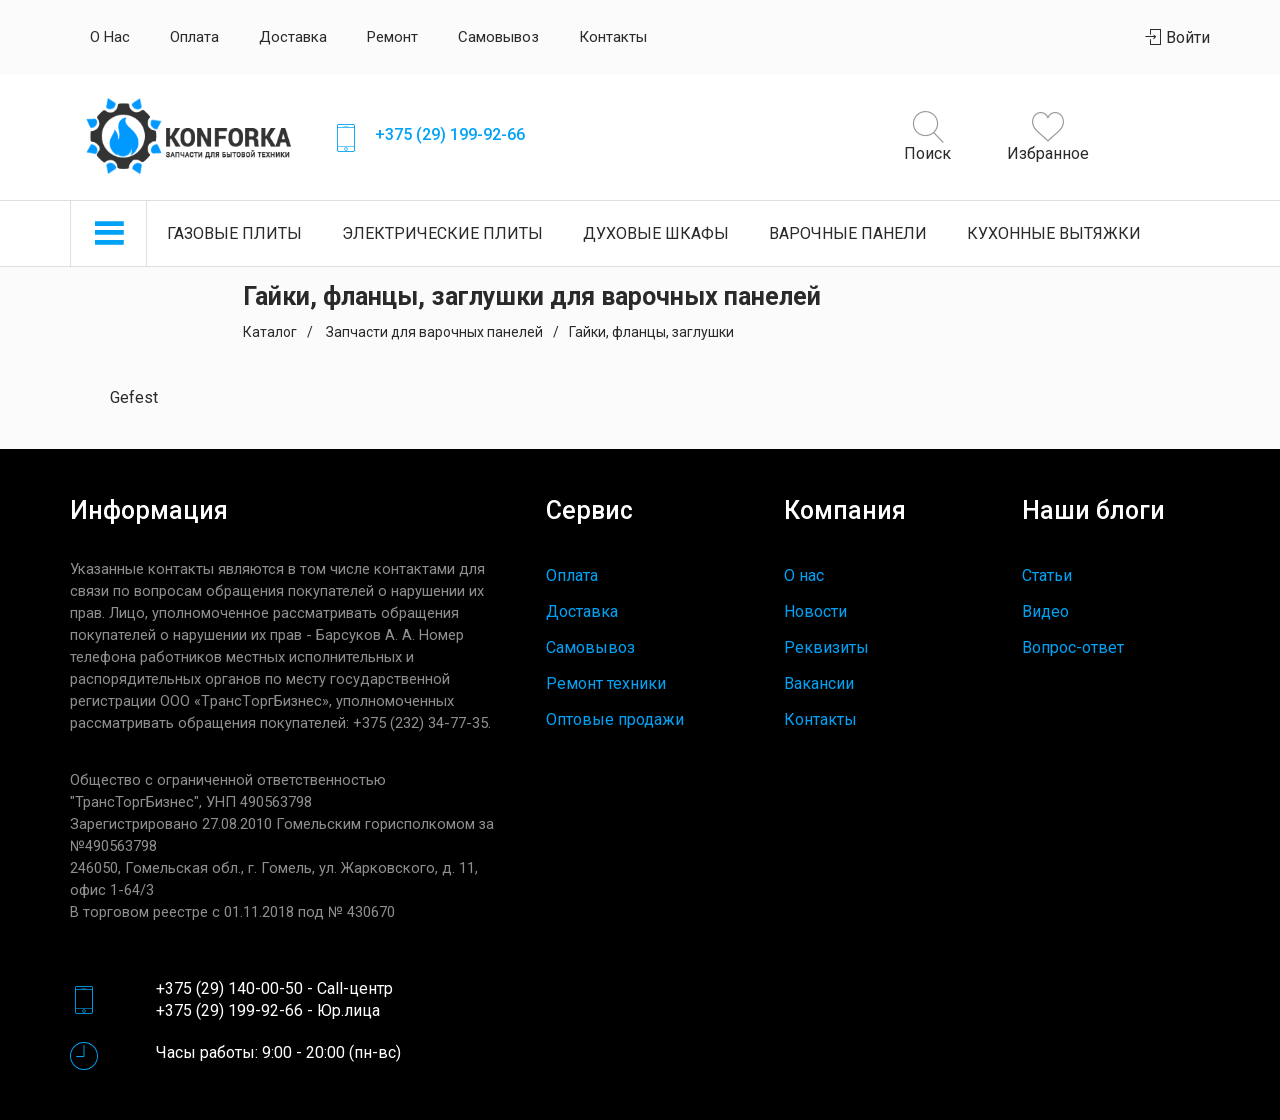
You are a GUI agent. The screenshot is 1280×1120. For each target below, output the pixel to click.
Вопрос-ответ (1073, 647)
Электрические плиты (442, 233)
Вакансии (819, 683)
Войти (1178, 37)
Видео (1045, 611)
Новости (815, 611)
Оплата (194, 37)
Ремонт (392, 37)
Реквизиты (826, 647)
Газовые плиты (234, 233)
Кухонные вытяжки (1054, 233)
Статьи (1047, 575)
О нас (110, 37)
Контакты (613, 37)
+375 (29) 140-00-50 (229, 988)
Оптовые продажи (615, 719)
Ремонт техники (606, 683)
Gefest (134, 397)
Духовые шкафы (656, 233)
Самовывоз (498, 37)
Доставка (293, 37)
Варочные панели (848, 233)
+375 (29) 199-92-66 (450, 134)
